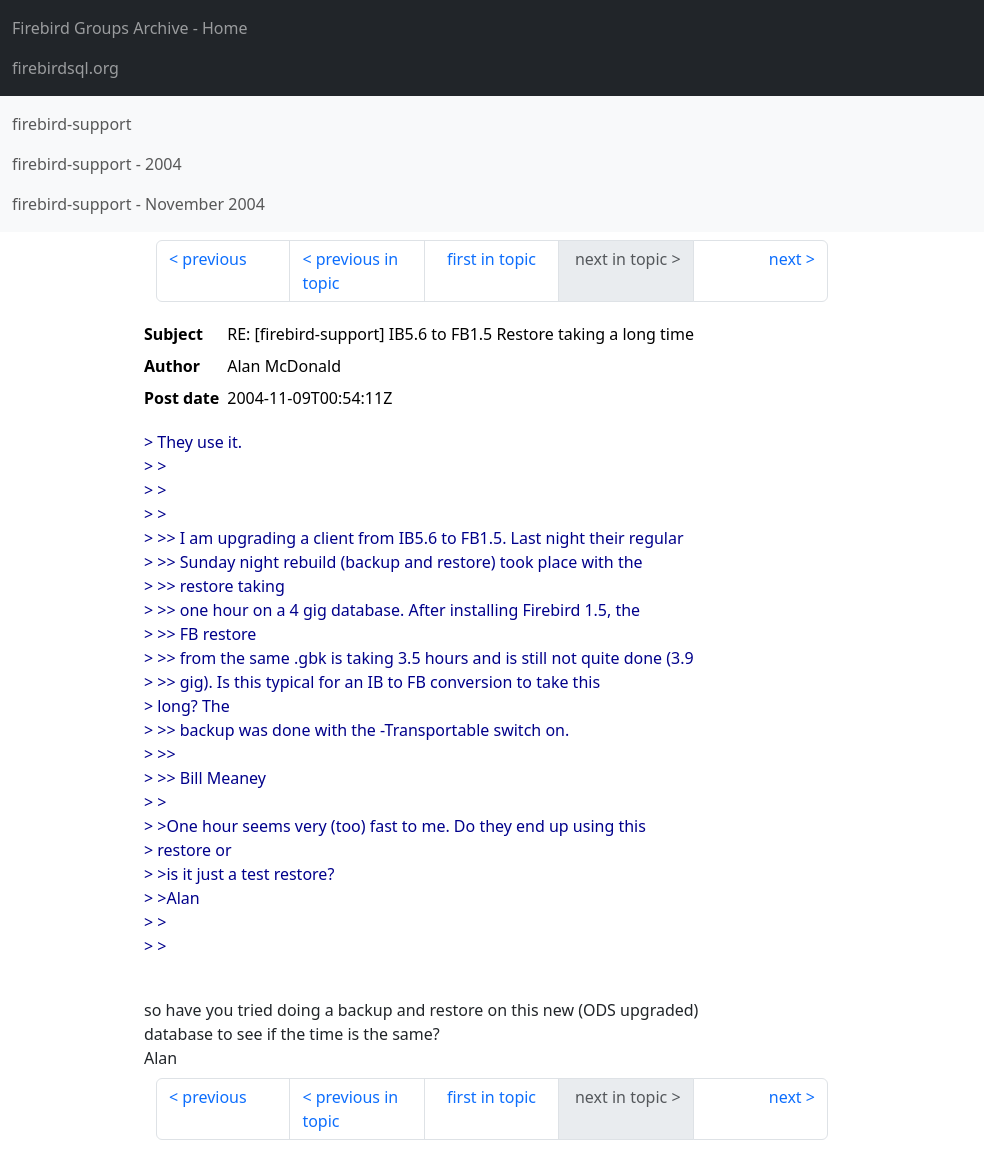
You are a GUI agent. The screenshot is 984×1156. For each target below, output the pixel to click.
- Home (130, 28)
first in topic (491, 259)
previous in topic (350, 271)
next (785, 259)
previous (214, 259)
